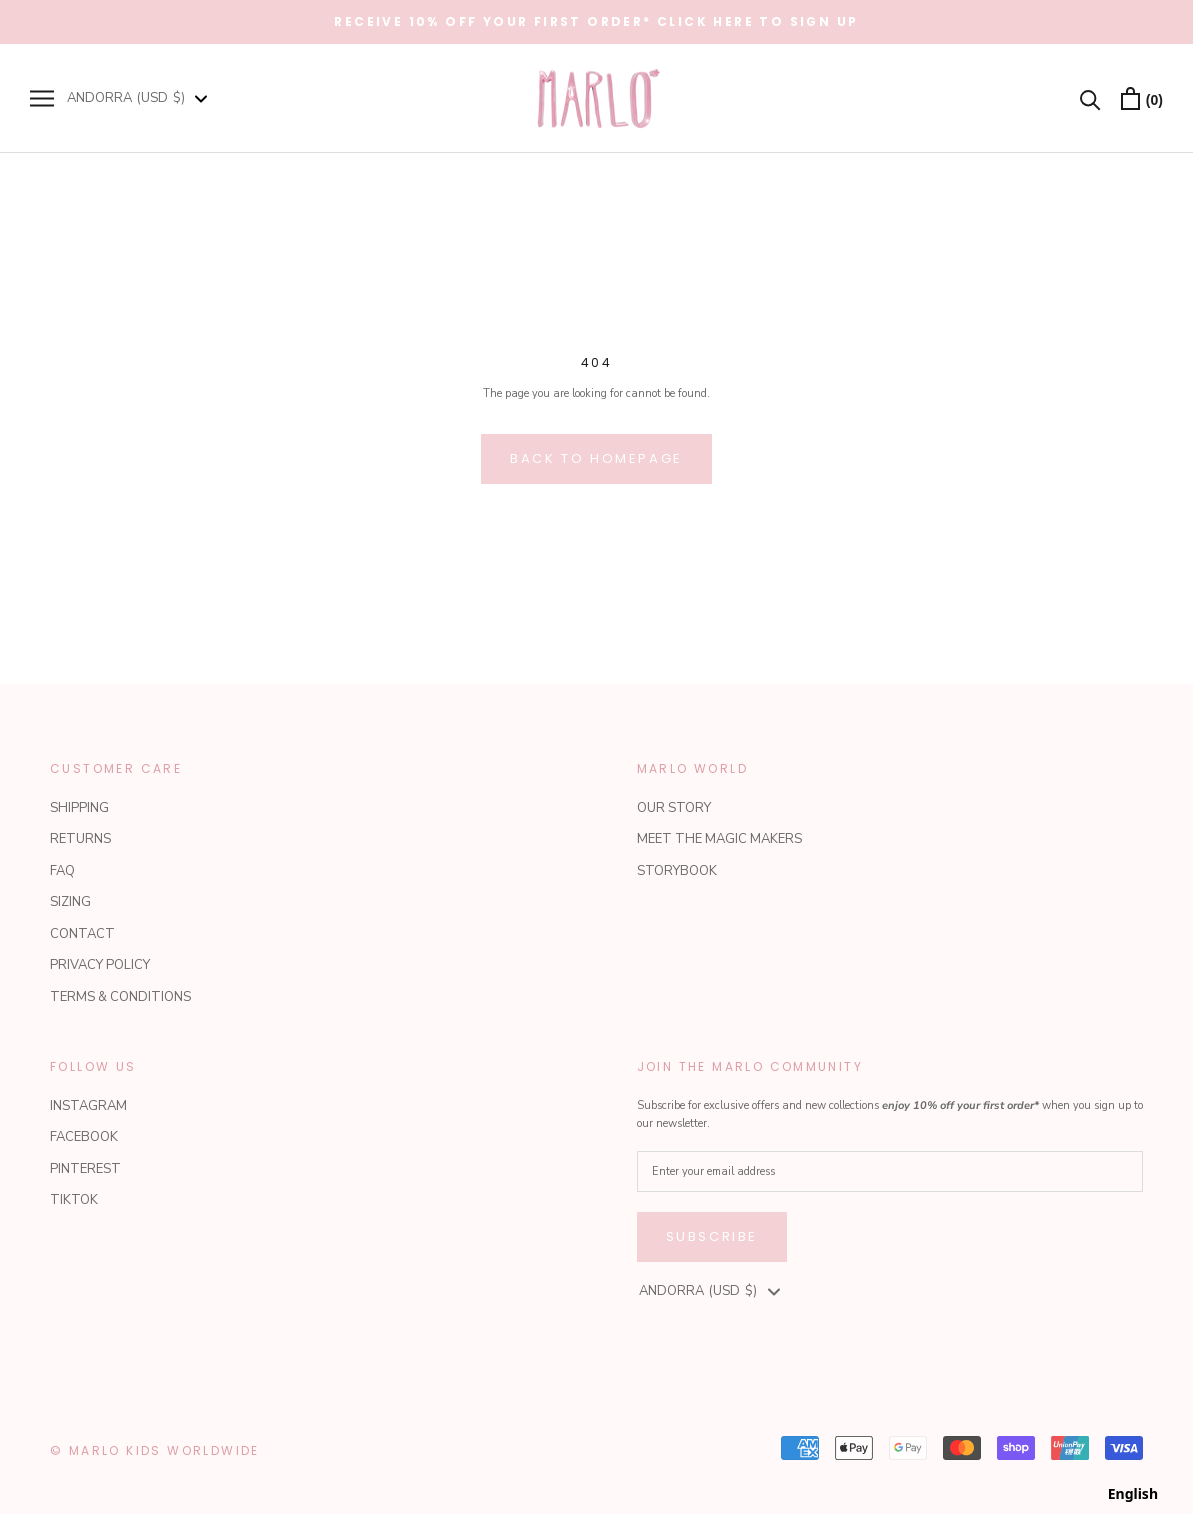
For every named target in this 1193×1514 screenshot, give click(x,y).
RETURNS (80, 839)
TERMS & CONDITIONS (120, 997)
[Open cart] (1142, 98)
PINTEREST (85, 1169)
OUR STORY (674, 808)
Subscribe (712, 1236)
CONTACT (82, 934)
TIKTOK (74, 1200)
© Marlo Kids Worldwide (155, 1450)
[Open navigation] (42, 98)
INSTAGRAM (88, 1106)
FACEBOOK (84, 1137)
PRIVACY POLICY (100, 965)
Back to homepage (596, 458)
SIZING (70, 902)
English (1133, 1493)
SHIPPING (79, 808)
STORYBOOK (677, 871)
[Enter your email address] (890, 1171)
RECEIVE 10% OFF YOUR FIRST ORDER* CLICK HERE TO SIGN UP (596, 21)
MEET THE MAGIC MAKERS (719, 839)
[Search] (1090, 98)
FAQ (62, 871)
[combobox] (1133, 1494)
